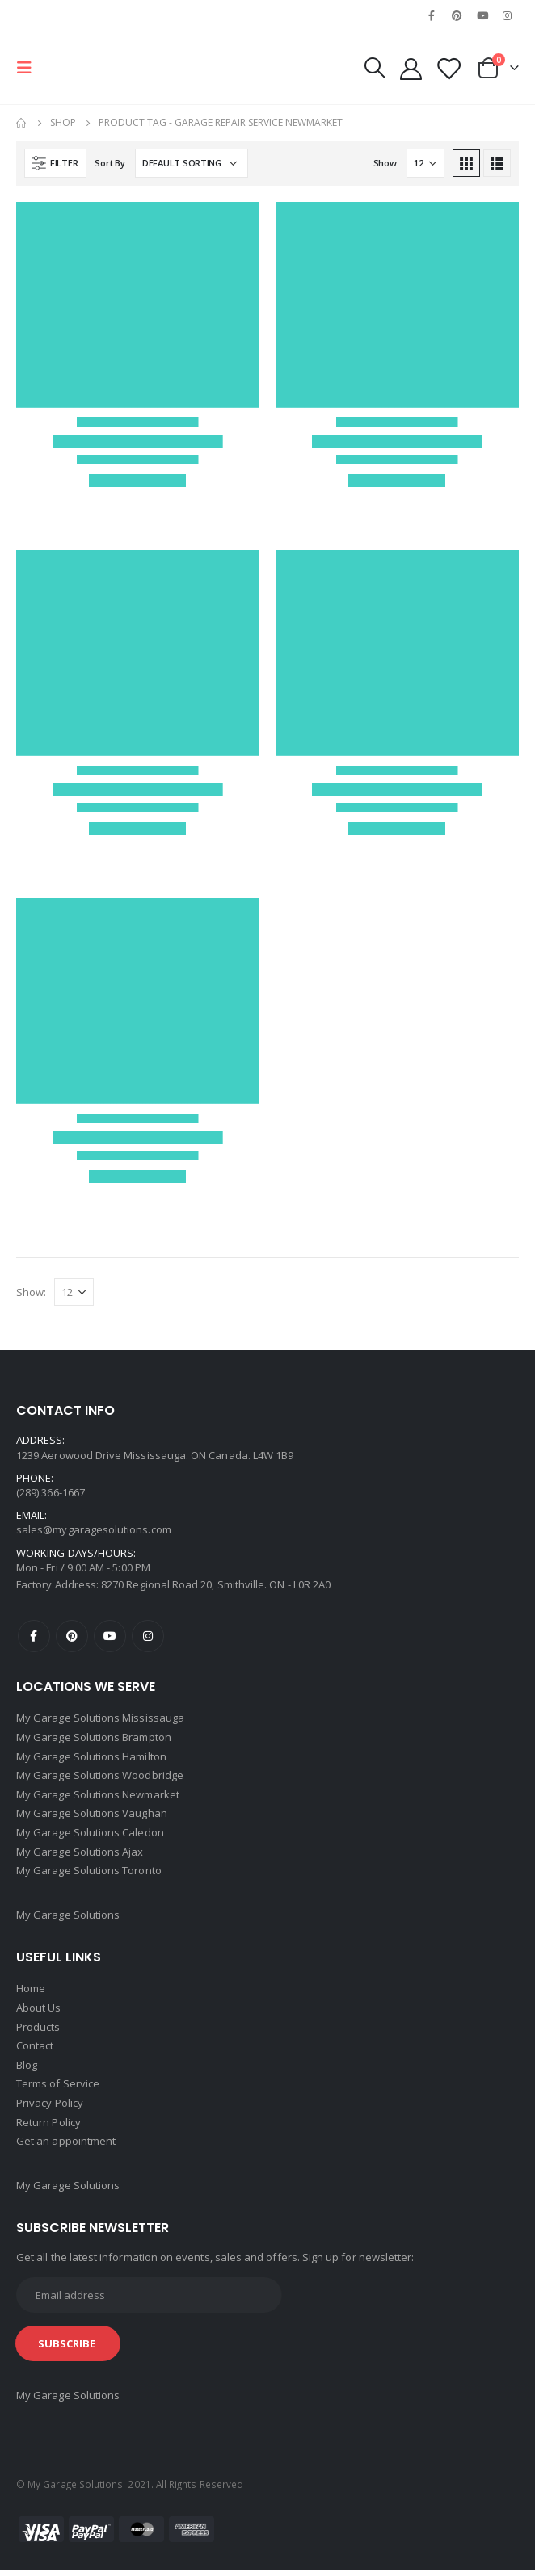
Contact (34, 2050)
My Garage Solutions (68, 1917)
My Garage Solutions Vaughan (91, 1815)
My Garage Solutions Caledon (90, 1834)
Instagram (148, 1636)
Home (30, 1992)
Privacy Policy (49, 2108)
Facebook (34, 1636)
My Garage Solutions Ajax (80, 1854)
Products (38, 2031)
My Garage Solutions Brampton (93, 1738)
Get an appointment (66, 2147)
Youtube (110, 1636)
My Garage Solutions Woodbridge (99, 1776)
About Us (38, 2011)
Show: (386, 163)
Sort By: (111, 163)
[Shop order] (191, 163)
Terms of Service (57, 2089)
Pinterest (72, 1636)
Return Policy (48, 2128)
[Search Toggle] (373, 67)
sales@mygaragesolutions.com (93, 1529)
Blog (26, 2069)
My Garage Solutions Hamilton (91, 1757)
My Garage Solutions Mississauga (100, 1718)
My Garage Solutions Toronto (89, 1873)
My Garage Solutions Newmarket (97, 1796)
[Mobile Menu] (29, 68)
